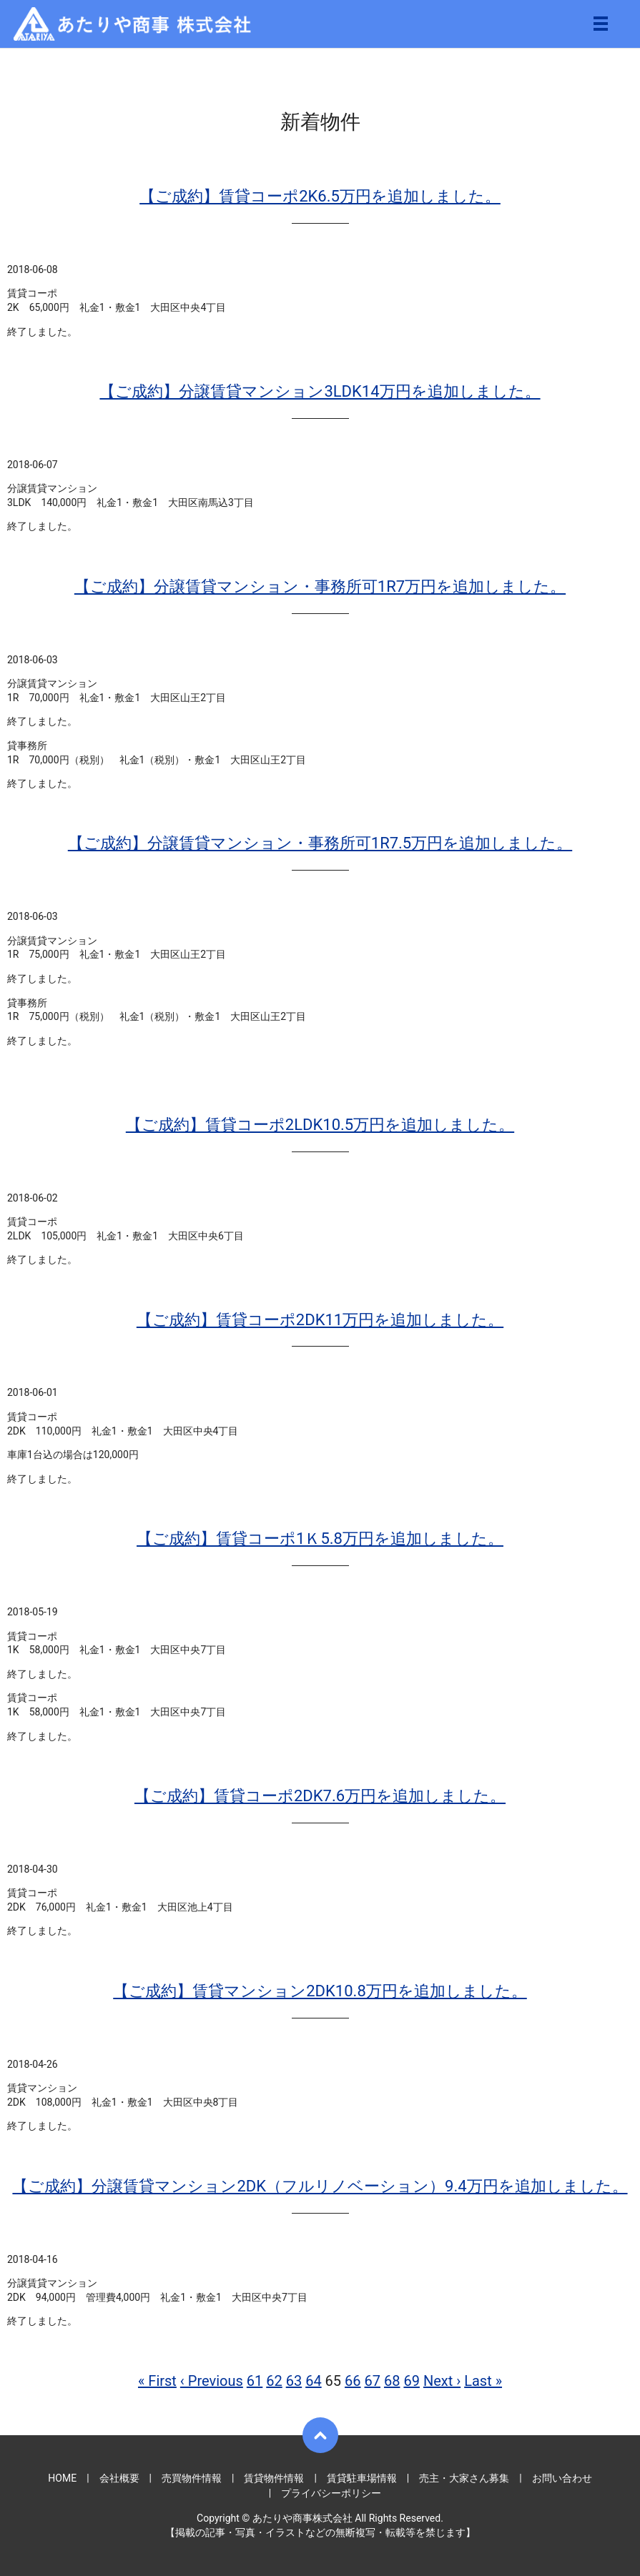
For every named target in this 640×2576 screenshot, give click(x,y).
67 (372, 2380)
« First (157, 2380)
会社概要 (119, 2478)
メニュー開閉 (601, 23)
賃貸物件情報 (274, 2478)
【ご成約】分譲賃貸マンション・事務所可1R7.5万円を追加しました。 (320, 843)
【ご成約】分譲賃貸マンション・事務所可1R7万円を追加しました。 (320, 586)
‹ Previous (211, 2380)
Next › (442, 2380)
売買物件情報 (192, 2478)
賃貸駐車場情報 (362, 2478)
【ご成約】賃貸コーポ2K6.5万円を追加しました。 (320, 196)
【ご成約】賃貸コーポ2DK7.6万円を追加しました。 (320, 1796)
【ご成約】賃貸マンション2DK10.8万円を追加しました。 (320, 1991)
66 (352, 2380)
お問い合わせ (562, 2478)
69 (411, 2380)
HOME (62, 2478)
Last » (483, 2380)
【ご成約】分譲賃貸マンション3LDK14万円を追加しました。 (319, 391)
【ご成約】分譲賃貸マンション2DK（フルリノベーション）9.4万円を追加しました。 (319, 2186)
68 (392, 2380)
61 (254, 2380)
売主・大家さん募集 (464, 2478)
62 (274, 2380)
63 (294, 2380)
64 (313, 2380)
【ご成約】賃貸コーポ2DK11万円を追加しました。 (320, 1320)
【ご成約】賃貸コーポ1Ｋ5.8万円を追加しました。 (320, 1538)
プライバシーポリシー (331, 2493)
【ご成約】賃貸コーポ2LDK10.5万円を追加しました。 (320, 1125)
